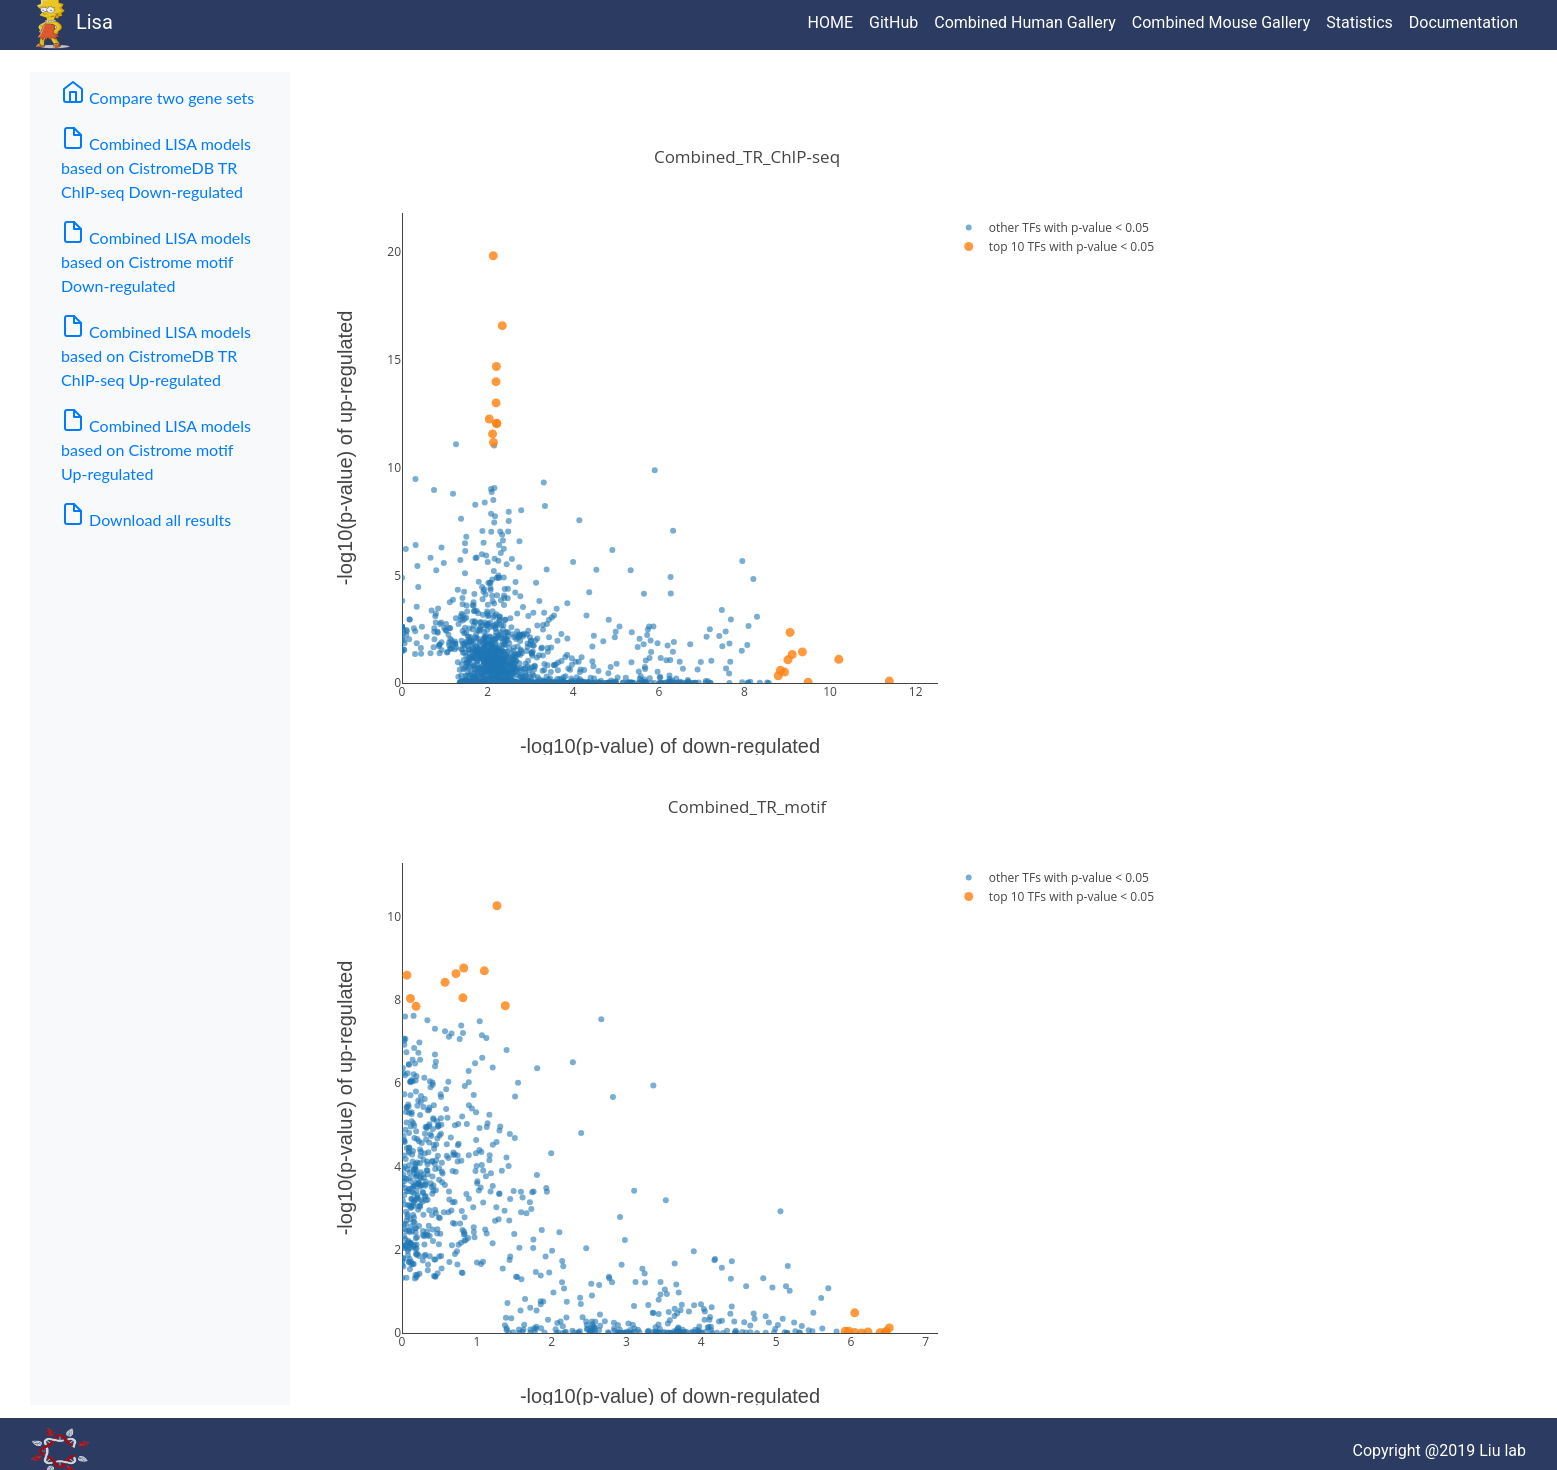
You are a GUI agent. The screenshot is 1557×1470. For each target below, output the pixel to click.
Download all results (146, 515)
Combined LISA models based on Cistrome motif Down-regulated (156, 257)
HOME (830, 22)
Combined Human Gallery (1025, 22)
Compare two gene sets (168, 93)
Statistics (1359, 22)
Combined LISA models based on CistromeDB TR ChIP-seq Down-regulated (156, 163)
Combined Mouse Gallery (1221, 22)
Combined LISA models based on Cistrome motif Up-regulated (156, 445)
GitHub (893, 22)
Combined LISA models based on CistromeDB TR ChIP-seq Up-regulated (156, 351)
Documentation (1463, 22)
